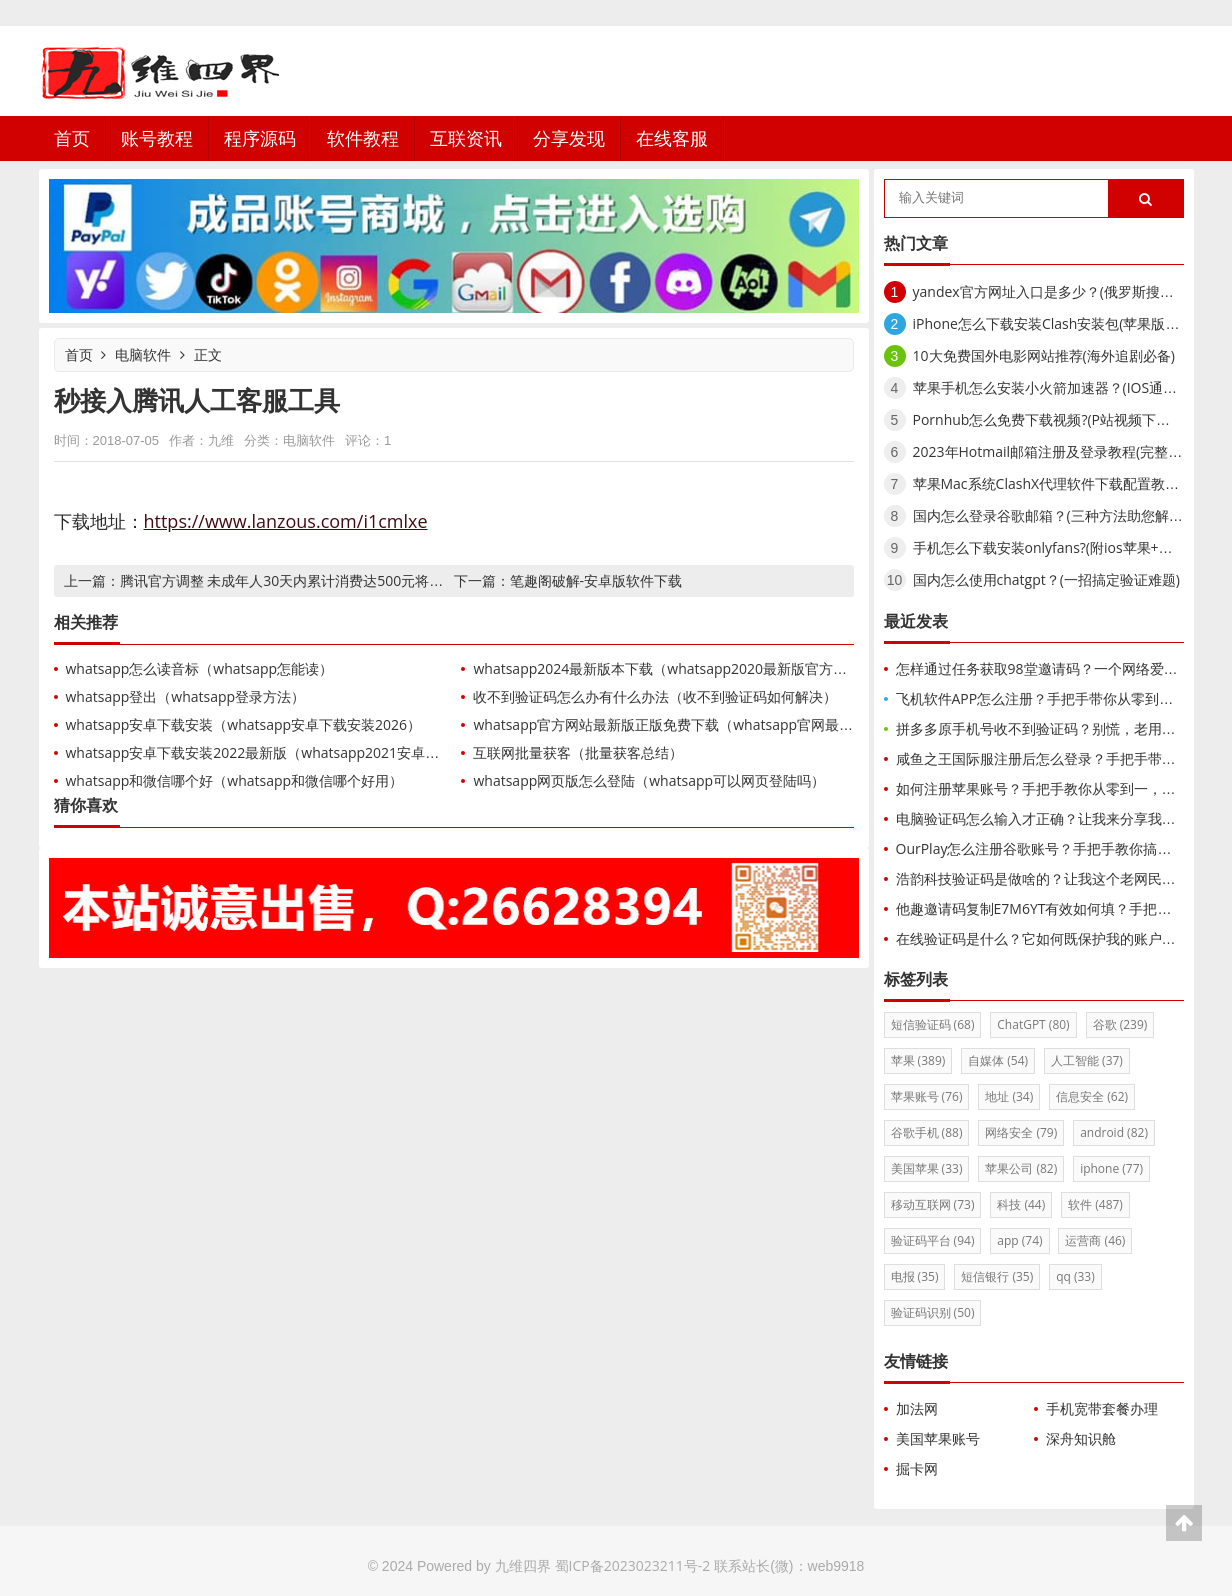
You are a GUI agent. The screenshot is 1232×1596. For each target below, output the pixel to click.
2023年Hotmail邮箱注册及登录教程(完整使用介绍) (1071, 451)
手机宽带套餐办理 (1102, 1408)
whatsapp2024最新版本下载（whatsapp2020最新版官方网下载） (681, 668)
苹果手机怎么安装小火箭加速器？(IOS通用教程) (1061, 387)
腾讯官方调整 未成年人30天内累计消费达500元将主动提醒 (303, 580)
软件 (1095, 1204)
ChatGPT (1033, 1024)
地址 (1009, 1096)
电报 (915, 1276)
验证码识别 (933, 1312)
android (1114, 1132)
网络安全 (1021, 1132)
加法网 (917, 1408)
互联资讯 (466, 138)
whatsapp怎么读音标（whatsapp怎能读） (200, 668)
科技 (1021, 1204)
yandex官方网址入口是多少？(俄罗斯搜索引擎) (1059, 291)
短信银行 (997, 1276)
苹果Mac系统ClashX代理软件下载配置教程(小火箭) (1071, 483)
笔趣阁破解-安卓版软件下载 (596, 580)
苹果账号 (927, 1096)
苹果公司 (1021, 1168)
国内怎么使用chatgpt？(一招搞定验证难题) (1046, 579)
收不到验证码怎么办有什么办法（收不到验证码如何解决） (655, 696)
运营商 (1095, 1240)
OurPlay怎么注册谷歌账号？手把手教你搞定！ (1041, 848)
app (1019, 1240)
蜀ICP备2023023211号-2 (633, 1565)
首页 (72, 138)
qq (1075, 1276)
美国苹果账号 (938, 1438)
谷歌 (1120, 1024)
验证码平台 (933, 1240)
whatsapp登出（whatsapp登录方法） (186, 696)
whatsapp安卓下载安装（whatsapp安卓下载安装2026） (244, 724)
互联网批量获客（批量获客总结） (578, 752)
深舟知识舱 (1081, 1438)
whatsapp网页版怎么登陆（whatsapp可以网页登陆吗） (649, 780)
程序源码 (260, 138)
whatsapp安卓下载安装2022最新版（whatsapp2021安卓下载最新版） (288, 752)
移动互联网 (933, 1204)
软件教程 (363, 138)
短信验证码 (933, 1024)
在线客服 (672, 138)
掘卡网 (917, 1468)
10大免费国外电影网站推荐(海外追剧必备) (1044, 355)
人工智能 (1087, 1060)
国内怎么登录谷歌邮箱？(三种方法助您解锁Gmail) (1069, 515)
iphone (1111, 1168)
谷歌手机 (927, 1132)
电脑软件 (143, 354)
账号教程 (157, 138)
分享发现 (569, 138)
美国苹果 (927, 1168)
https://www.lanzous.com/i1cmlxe (286, 521)
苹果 (918, 1060)
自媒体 (998, 1060)
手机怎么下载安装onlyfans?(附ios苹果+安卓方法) (1066, 547)
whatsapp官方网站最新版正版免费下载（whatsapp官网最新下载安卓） (698, 724)
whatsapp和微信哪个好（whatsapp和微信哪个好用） (235, 780)
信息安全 (1092, 1096)
